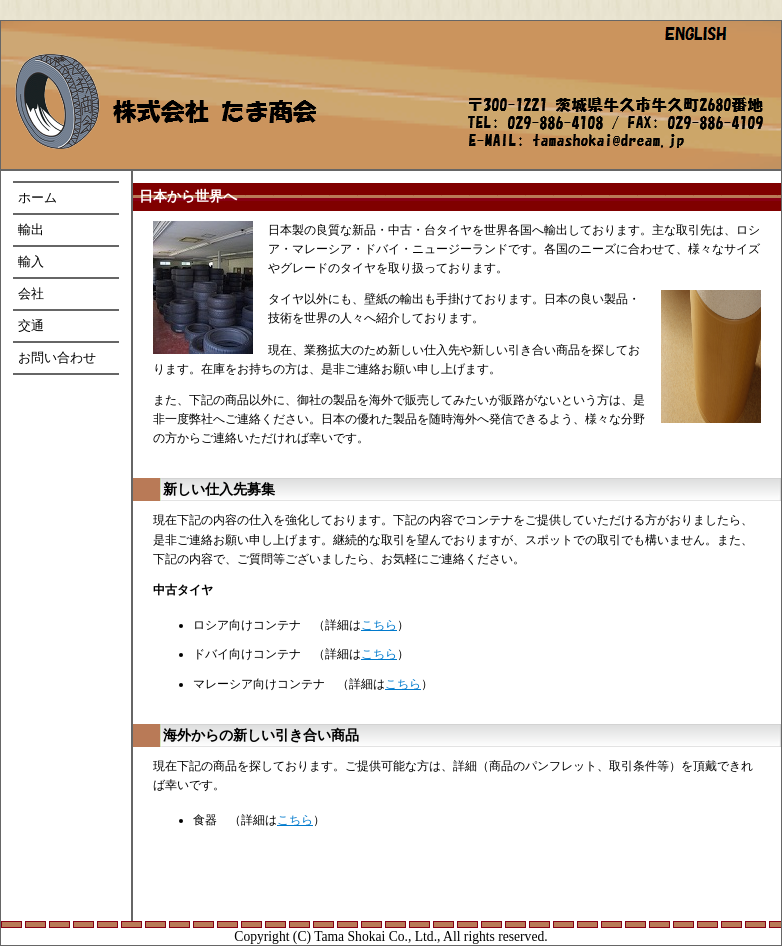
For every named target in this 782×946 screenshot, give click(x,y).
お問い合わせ (57, 358)
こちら (379, 625)
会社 (31, 294)
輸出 (31, 230)
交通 (31, 326)
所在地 (588, 124)
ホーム (181, 86)
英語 (711, 39)
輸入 (31, 262)
